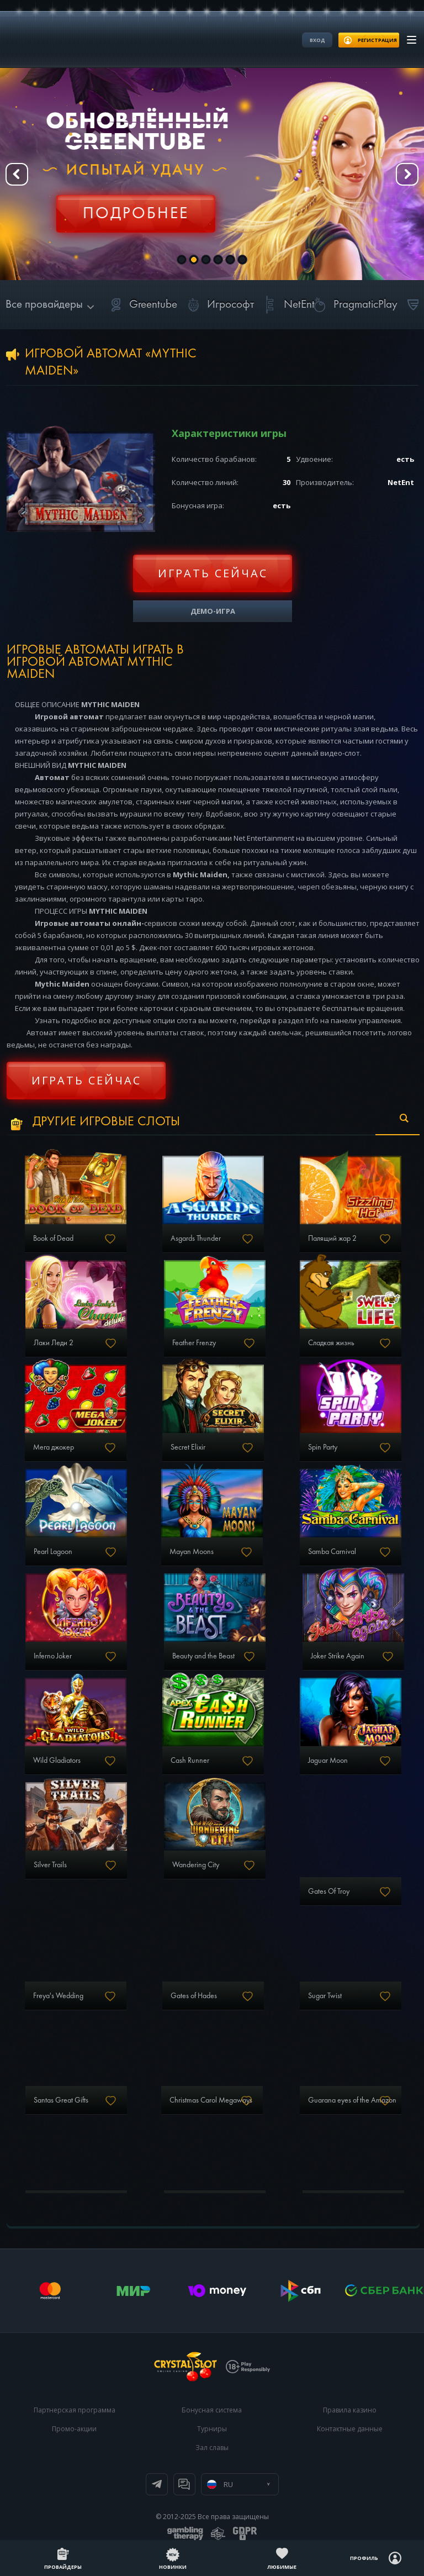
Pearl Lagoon (53, 1552)
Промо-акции (74, 2428)
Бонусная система (212, 2410)
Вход (317, 40)
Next (407, 174)
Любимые (281, 2566)
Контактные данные (350, 2428)
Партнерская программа (74, 2410)
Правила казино (350, 2410)
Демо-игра (212, 611)
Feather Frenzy (194, 1343)
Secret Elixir (188, 1447)
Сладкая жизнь (331, 1343)
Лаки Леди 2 (53, 1343)
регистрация (377, 40)
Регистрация (135, 207)
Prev (17, 174)
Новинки (173, 2566)
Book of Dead (53, 1238)
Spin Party (322, 1447)
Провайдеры (63, 2566)
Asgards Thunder (196, 1238)
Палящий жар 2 (332, 1238)
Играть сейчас (213, 573)
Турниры (212, 2428)
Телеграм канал (157, 2484)
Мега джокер (53, 1447)
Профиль (364, 2558)
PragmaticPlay (353, 304)
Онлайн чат (184, 2484)
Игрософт (218, 304)
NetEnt (287, 304)
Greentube (141, 304)
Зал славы (212, 2447)
